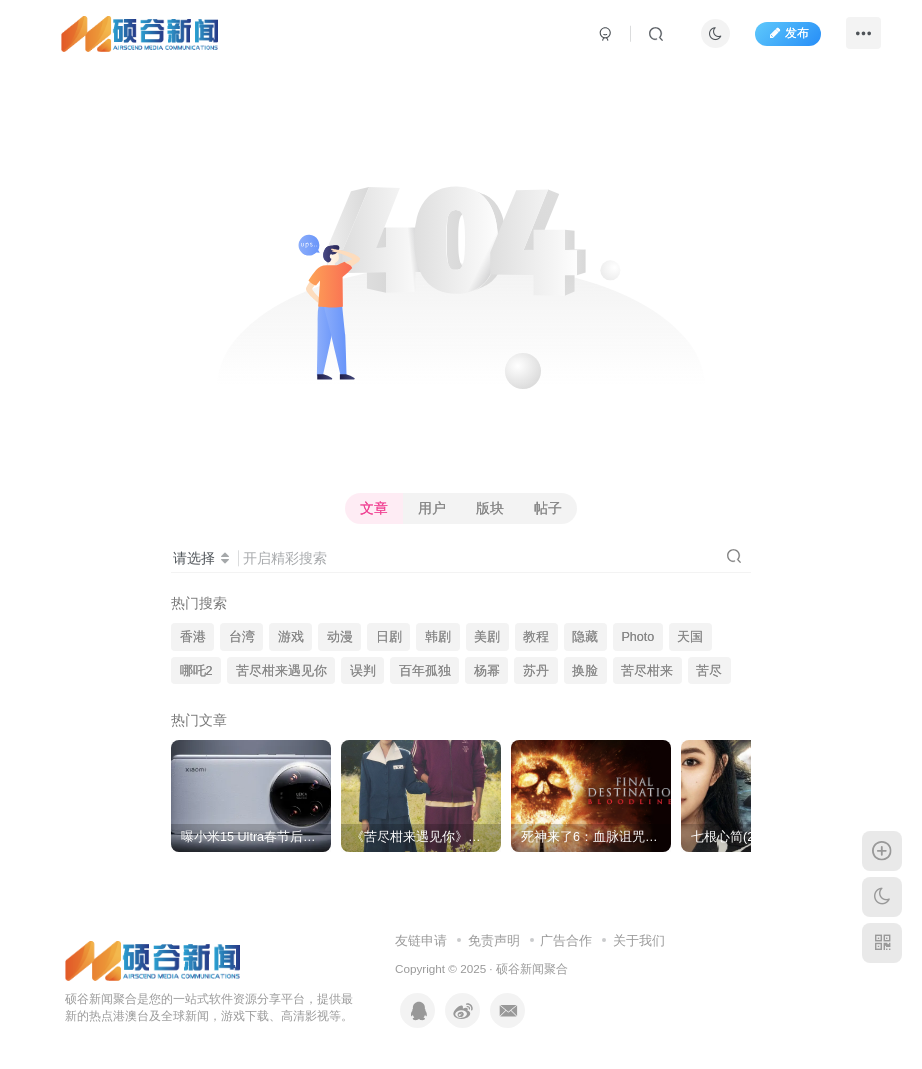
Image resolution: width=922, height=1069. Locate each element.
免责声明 (494, 940)
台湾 (242, 637)
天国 (690, 637)
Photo (637, 637)
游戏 (291, 637)
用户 (432, 508)
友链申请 (421, 940)
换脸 (585, 671)
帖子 (548, 508)
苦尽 (709, 671)
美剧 (487, 637)
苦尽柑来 (647, 671)
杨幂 (487, 671)
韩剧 (438, 637)
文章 (374, 508)
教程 (536, 637)
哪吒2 (196, 671)
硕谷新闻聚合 (532, 968)
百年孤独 (425, 671)
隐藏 (585, 637)
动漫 (340, 637)
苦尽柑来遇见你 (281, 671)
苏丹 (536, 671)
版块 (490, 508)
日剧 (389, 637)
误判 (363, 671)
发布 (788, 33)
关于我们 (639, 940)
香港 (193, 637)
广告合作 (566, 940)
